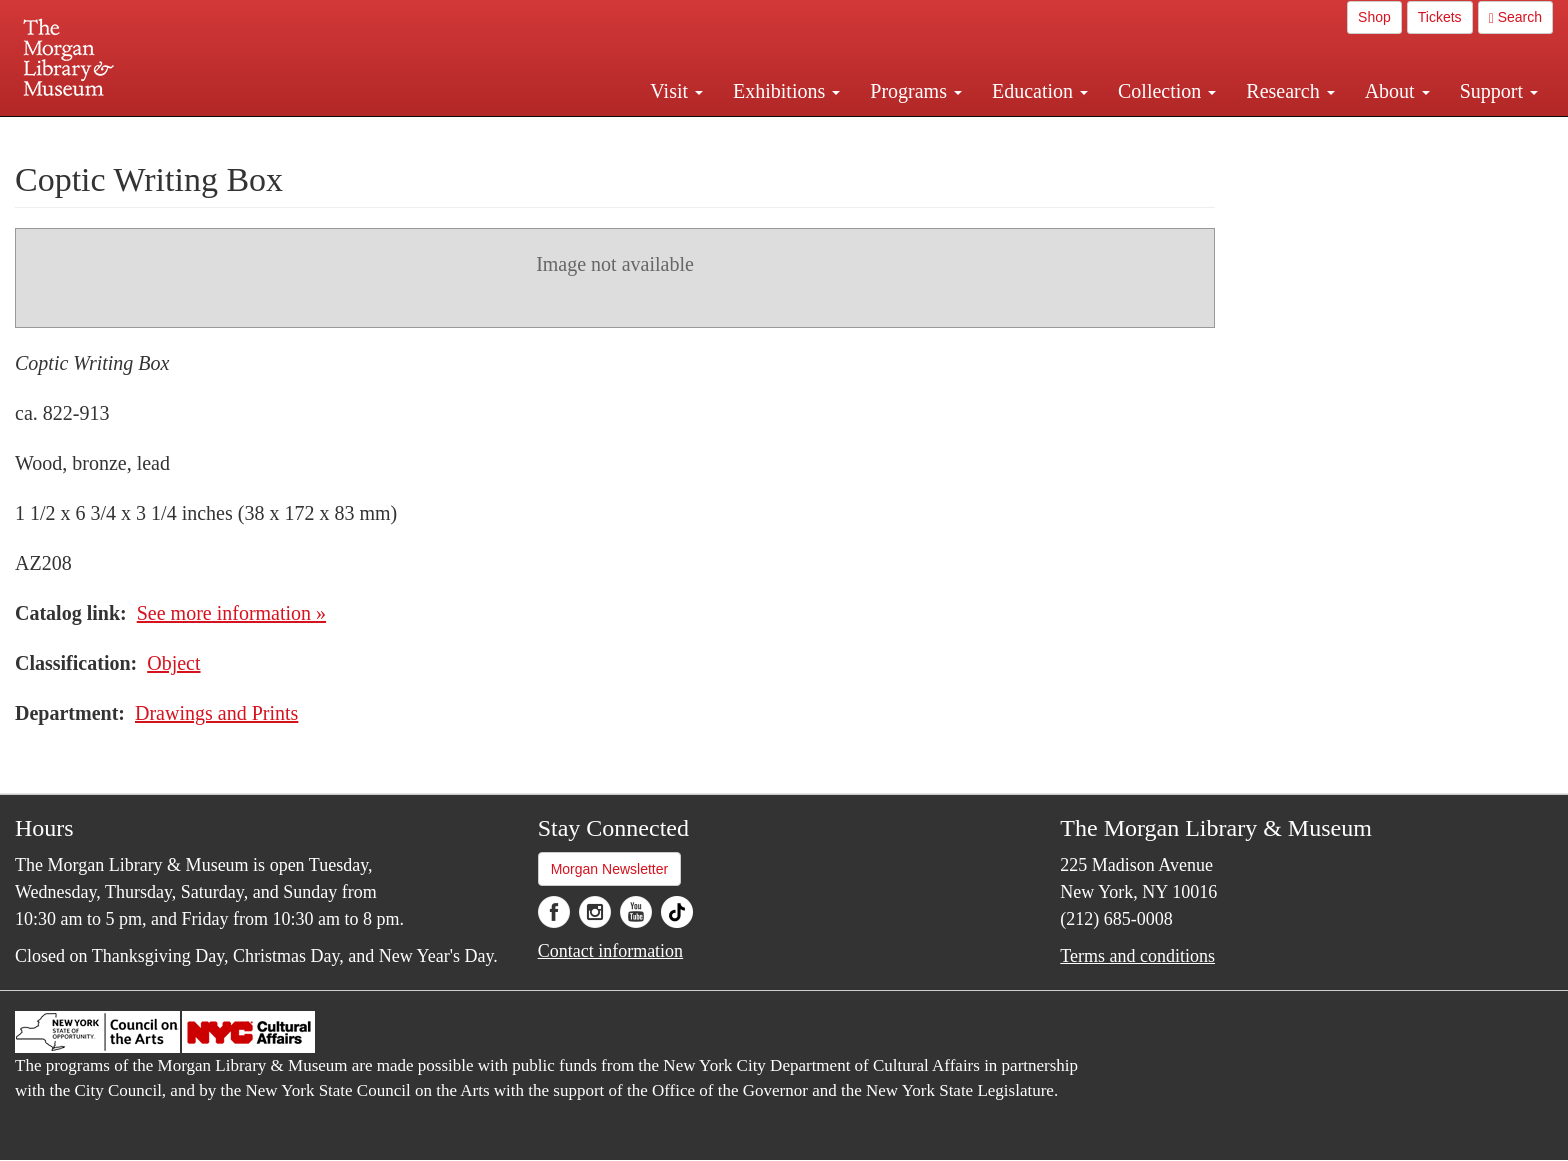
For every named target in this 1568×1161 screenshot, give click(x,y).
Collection (1167, 91)
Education (1040, 91)
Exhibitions (786, 91)
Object (173, 663)
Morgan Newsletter (610, 869)
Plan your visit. (546, 134)
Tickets (1440, 17)
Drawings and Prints (216, 713)
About (1397, 91)
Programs (916, 91)
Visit (676, 91)
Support (1499, 91)
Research (1290, 91)
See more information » (231, 613)
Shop (1374, 17)
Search (1515, 17)
